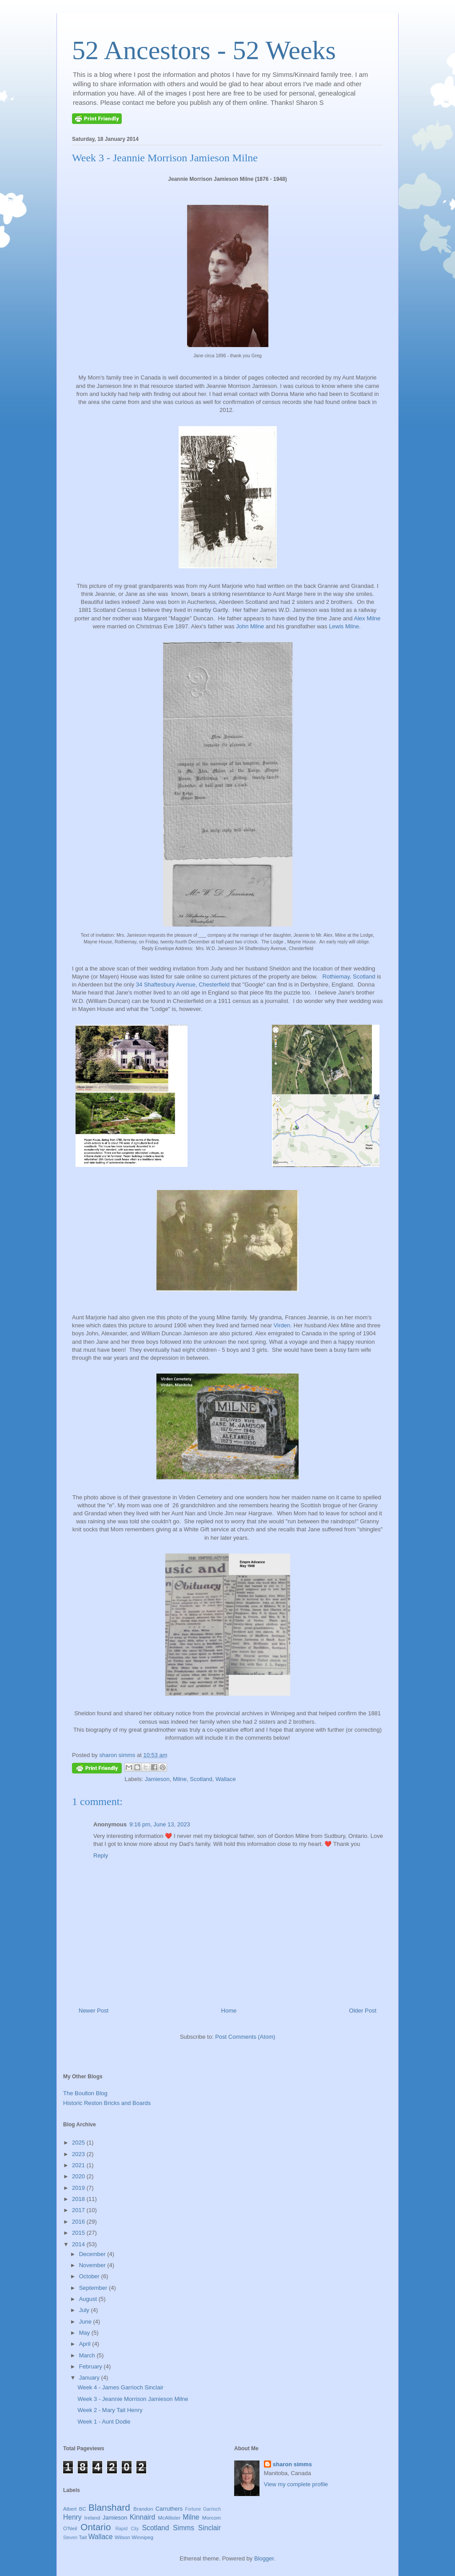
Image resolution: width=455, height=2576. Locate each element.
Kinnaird (142, 2517)
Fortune (193, 2509)
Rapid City (127, 2528)
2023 (79, 2154)
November (93, 2265)
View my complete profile (296, 2484)
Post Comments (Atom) (245, 2036)
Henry (72, 2517)
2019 (79, 2188)
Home (229, 2010)
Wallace (226, 1779)
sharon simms (292, 2464)
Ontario (95, 2527)
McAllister (169, 2517)
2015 (79, 2232)
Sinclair (209, 2528)
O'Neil (70, 2528)
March (88, 2355)
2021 (79, 2165)
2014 (79, 2244)
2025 (79, 2142)
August (89, 2299)
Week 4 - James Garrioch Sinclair (120, 2387)
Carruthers (169, 2508)
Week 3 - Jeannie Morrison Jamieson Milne (132, 2399)
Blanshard (109, 2507)
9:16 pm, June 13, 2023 (159, 1824)
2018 (79, 2199)
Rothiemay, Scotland (349, 976)
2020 (79, 2176)
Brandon (143, 2509)
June (86, 2321)
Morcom (211, 2517)
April (85, 2343)
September (94, 2287)
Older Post (362, 2010)
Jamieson (157, 1779)
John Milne (250, 626)
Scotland (201, 1779)
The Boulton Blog (85, 2093)
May (85, 2332)
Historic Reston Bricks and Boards (107, 2103)
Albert (70, 2509)
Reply (100, 1855)
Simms (183, 2528)
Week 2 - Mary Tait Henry (109, 2410)
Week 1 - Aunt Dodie (103, 2421)
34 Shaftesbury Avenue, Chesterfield (183, 984)
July (85, 2310)
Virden (282, 1325)
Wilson (122, 2537)
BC (82, 2509)
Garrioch (212, 2509)
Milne (180, 1779)
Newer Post (93, 2010)
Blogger (264, 2558)
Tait (83, 2537)
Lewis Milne (344, 626)
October (90, 2276)
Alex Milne (366, 618)
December (93, 2254)
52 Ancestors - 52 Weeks (204, 50)
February (91, 2366)
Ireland (92, 2517)
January (90, 2377)
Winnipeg (142, 2537)
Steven (70, 2537)
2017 (79, 2210)
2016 (79, 2221)
